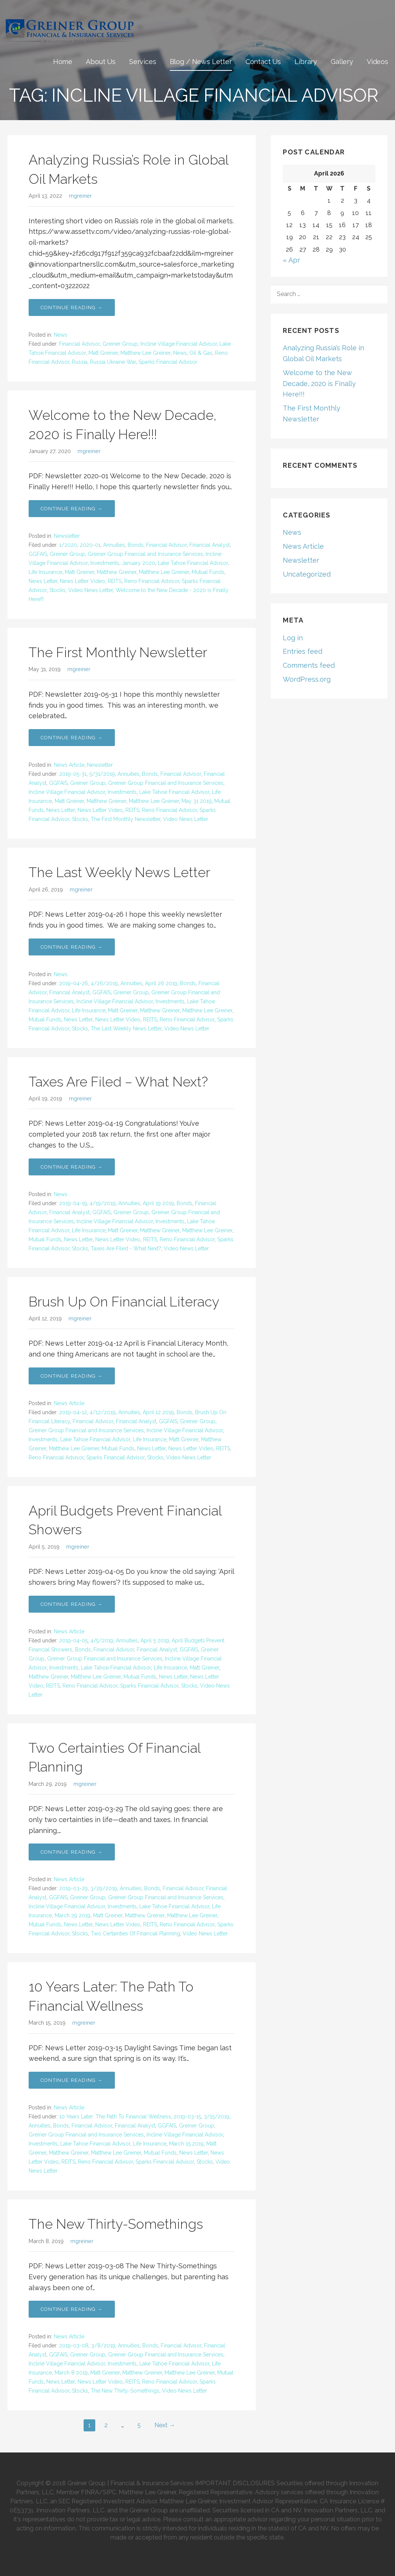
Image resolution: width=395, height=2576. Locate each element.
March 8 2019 (71, 2373)
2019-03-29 (73, 1888)
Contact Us (263, 62)
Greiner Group (120, 344)
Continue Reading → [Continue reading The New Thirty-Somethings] (72, 2309)
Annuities (114, 545)
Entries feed (302, 651)
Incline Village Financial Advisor (178, 344)
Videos (377, 62)
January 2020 (138, 563)
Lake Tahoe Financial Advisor (193, 563)
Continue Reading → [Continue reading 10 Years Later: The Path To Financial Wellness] (72, 2080)
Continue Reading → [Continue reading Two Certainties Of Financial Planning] (72, 1852)
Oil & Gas (200, 353)
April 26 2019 (161, 983)
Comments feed (309, 665)
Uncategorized (307, 574)
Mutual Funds (208, 572)
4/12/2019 (103, 1412)
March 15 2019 (186, 2144)
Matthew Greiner (116, 572)
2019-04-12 (73, 1412)
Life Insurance (45, 572)
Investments (104, 563)
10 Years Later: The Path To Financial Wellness (115, 2117)
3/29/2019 (103, 1888)
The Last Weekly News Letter (119, 872)
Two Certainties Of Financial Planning (135, 1933)
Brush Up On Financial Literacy (124, 1301)
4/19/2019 (103, 1203)
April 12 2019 (158, 1412)
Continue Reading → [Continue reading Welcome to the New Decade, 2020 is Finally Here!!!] (72, 508)
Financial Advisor (79, 344)
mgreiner (80, 195)
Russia (79, 362)
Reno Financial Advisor (151, 581)
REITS (115, 581)
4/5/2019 (101, 1640)
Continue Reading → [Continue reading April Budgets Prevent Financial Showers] (72, 1604)
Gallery (342, 62)
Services (142, 62)
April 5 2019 (154, 1640)
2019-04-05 (73, 1640)
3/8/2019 (103, 2346)
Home (62, 62)
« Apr (291, 260)
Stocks (57, 590)
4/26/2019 (104, 983)
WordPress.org (307, 679)
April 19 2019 (158, 1203)
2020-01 (90, 545)
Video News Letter (90, 590)
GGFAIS (38, 554)
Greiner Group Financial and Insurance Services (145, 554)
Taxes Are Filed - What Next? (126, 1248)
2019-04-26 (73, 983)
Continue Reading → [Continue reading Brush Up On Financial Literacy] (72, 1376)
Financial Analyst (209, 545)
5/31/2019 (102, 774)
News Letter (43, 581)
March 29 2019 (72, 1915)
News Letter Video (82, 581)
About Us (101, 62)
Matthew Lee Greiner (145, 353)
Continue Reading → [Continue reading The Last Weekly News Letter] (72, 947)
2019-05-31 (73, 774)
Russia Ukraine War (113, 362)
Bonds (135, 545)
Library (305, 62)
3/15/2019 (216, 2117)
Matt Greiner (103, 353)
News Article (69, 765)
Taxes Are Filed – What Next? (118, 1082)
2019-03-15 (187, 2117)
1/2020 (68, 545)
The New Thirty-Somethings (116, 2224)
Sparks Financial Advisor (168, 362)
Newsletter (67, 536)
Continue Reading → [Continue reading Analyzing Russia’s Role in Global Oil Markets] (72, 307)
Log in (293, 638)
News (60, 335)
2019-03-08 (73, 2346)
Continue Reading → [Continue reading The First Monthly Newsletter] (72, 737)
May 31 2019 (196, 801)
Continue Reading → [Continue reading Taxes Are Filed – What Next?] (72, 1167)
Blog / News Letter (201, 62)
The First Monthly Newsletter (118, 652)
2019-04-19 (73, 1203)
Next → (164, 2425)
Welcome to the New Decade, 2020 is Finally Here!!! (319, 383)
